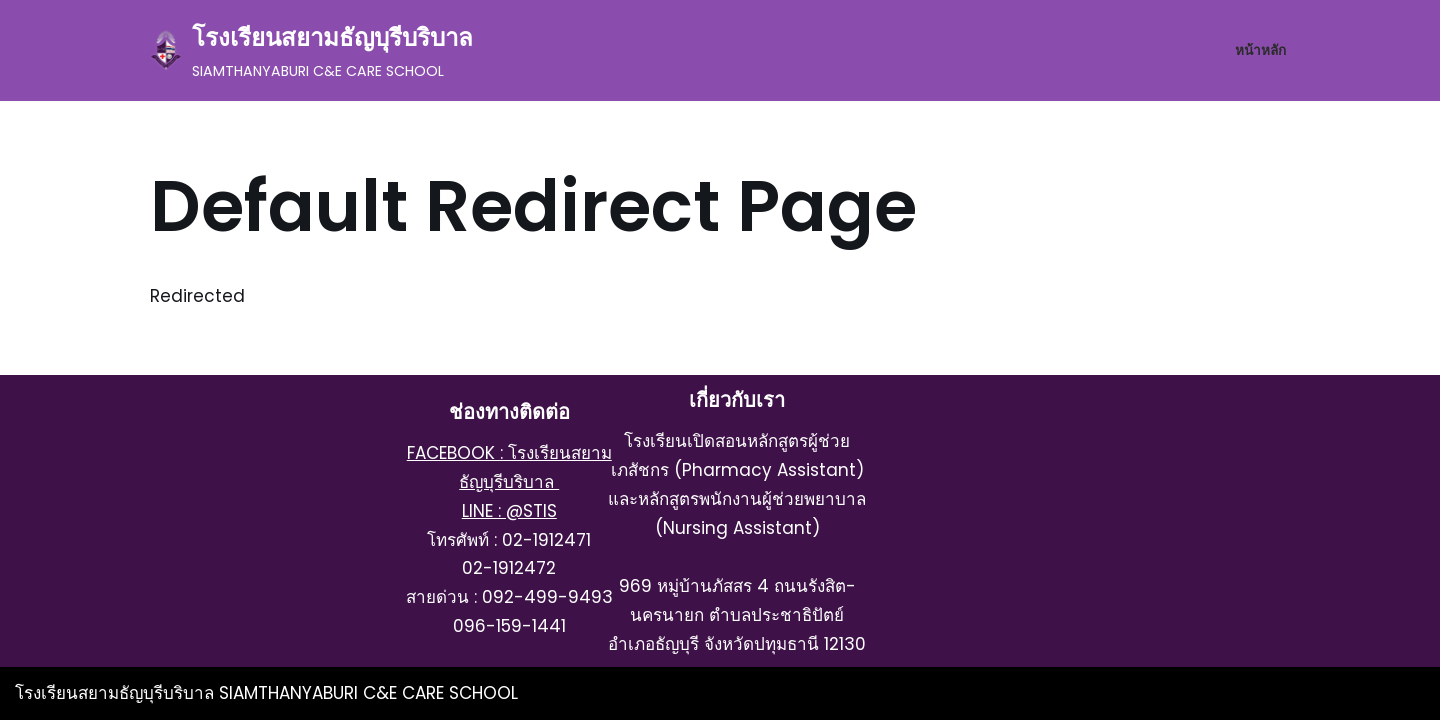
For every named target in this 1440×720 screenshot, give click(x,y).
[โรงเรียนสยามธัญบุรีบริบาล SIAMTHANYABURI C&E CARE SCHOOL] (311, 50)
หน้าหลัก (1260, 50)
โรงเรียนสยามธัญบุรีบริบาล (117, 693)
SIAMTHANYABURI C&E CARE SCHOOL (368, 693)
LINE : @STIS (509, 511)
